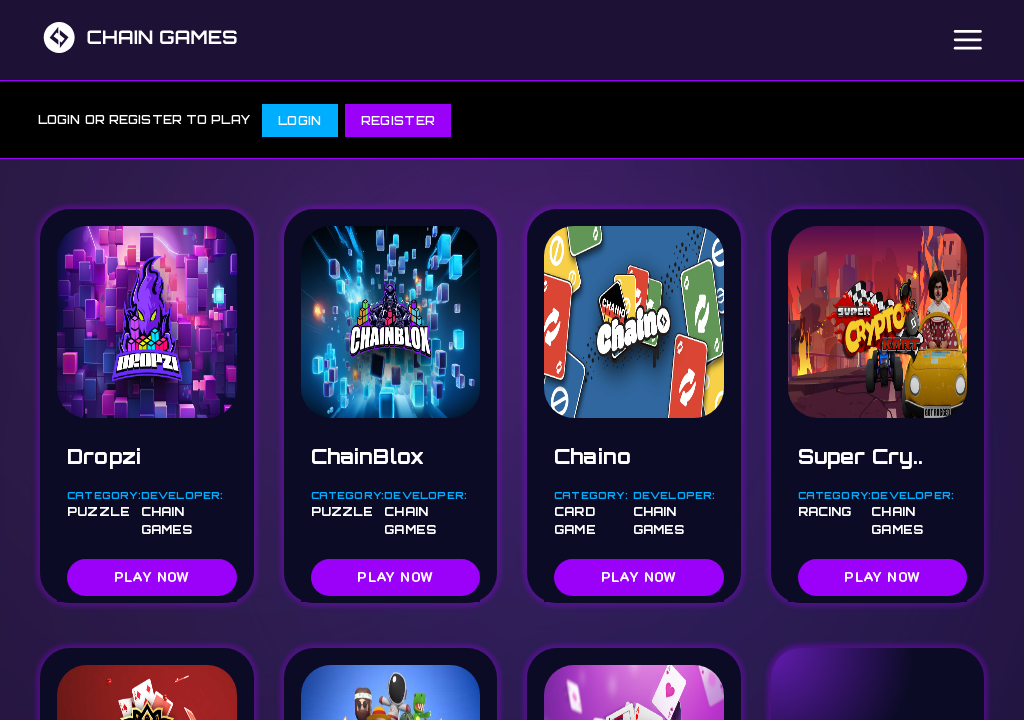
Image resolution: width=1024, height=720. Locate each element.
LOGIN (300, 120)
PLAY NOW (152, 577)
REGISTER (398, 120)
